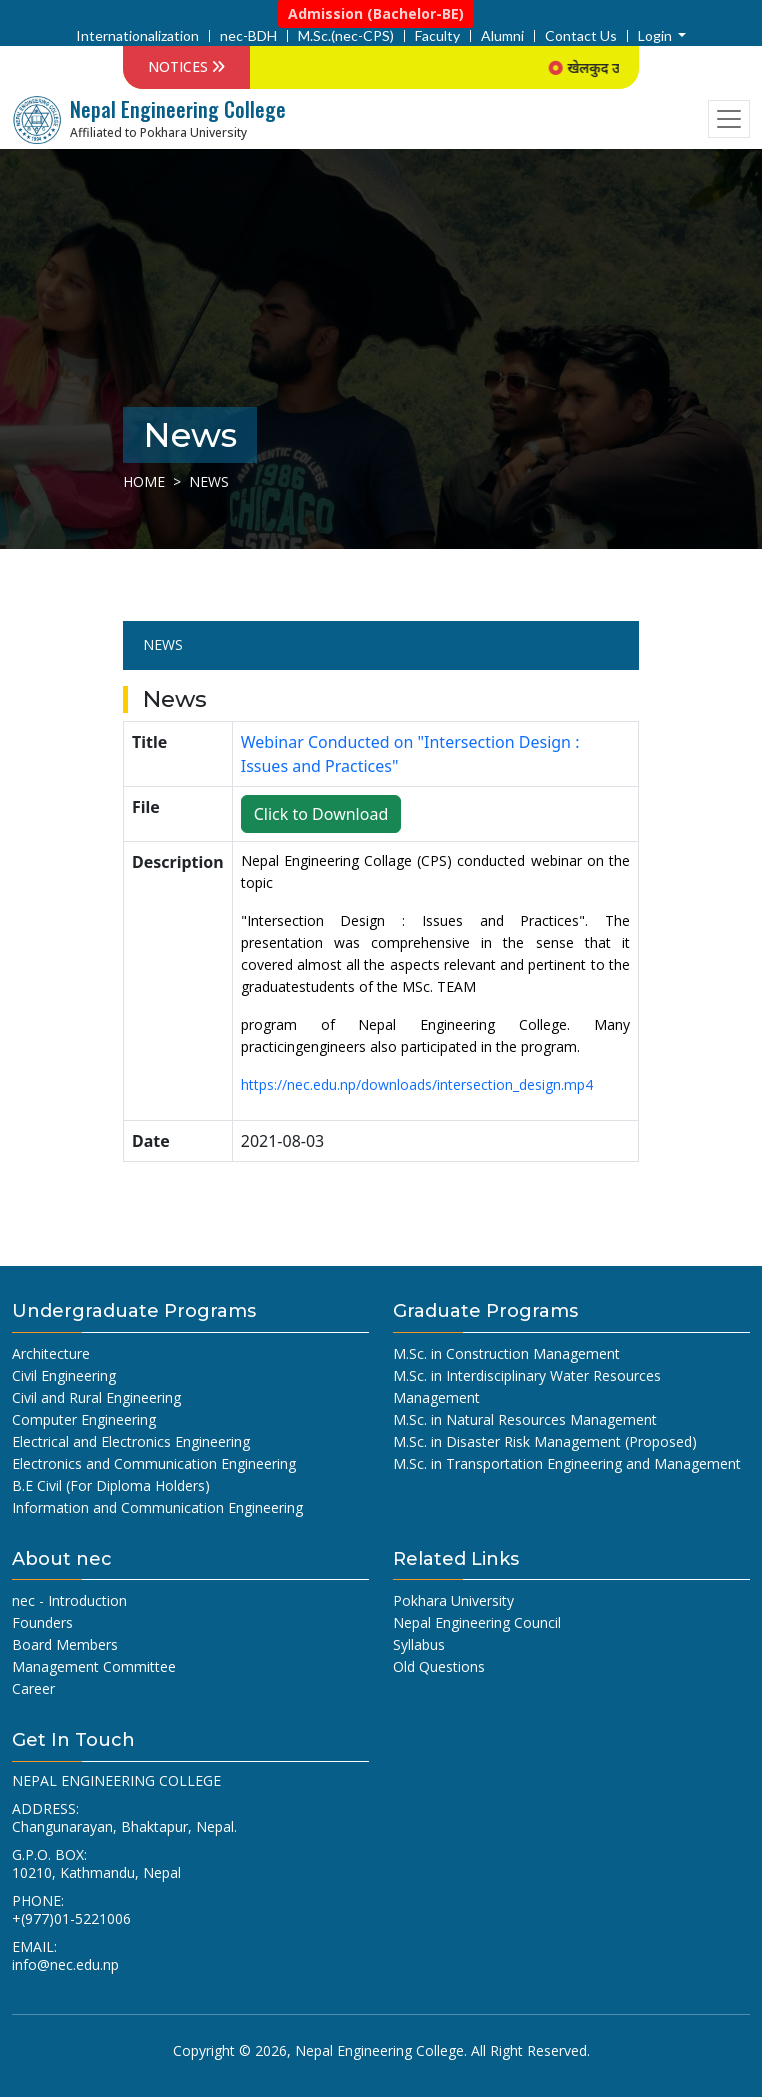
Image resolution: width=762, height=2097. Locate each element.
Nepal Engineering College (379, 2050)
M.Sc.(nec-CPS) (346, 36)
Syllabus (419, 1644)
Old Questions (439, 1666)
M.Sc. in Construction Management (506, 1353)
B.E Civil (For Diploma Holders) (111, 1485)
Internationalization (137, 36)
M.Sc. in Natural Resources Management (525, 1419)
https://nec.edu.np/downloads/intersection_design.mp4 (417, 1084)
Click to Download (321, 814)
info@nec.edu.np (65, 1964)
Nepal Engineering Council (477, 1622)
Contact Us (581, 36)
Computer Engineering (84, 1419)
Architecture (51, 1353)
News (163, 644)
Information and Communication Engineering (157, 1507)
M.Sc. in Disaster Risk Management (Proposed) (545, 1441)
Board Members (65, 1644)
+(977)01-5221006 (71, 1918)
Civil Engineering (64, 1375)
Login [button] (656, 36)
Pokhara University (453, 1600)
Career (33, 1688)
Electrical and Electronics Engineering (131, 1441)
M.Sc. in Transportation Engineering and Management (567, 1463)
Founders (42, 1622)
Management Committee (94, 1666)
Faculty (437, 36)
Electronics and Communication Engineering (154, 1463)
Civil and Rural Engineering (96, 1397)
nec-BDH (248, 36)
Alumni (502, 36)
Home (144, 481)
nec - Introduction (69, 1600)
